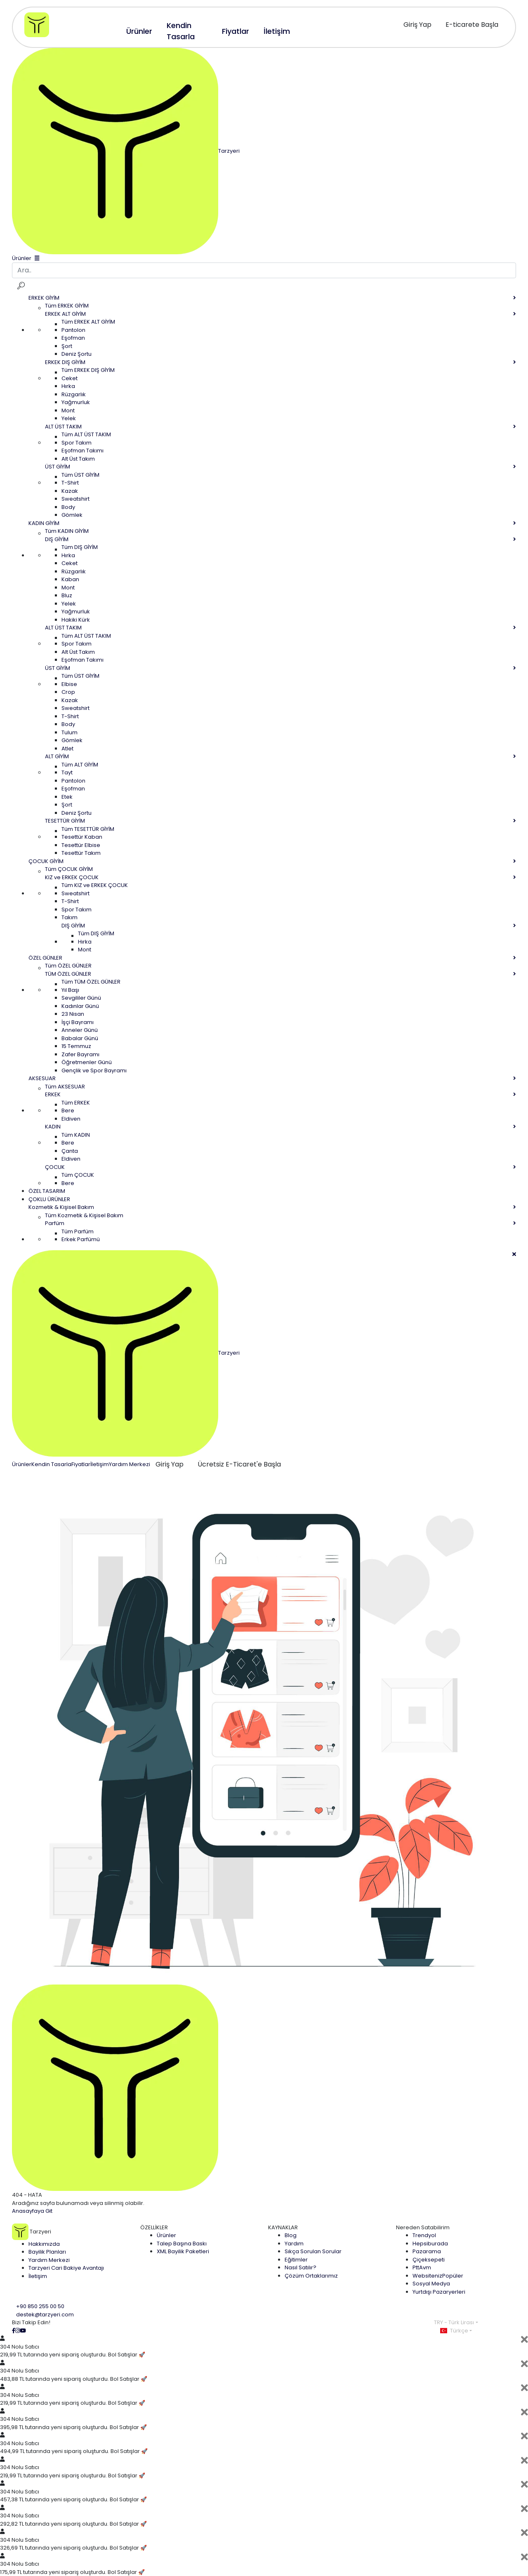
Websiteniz (437, 2276)
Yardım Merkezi (129, 1464)
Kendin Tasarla (51, 1464)
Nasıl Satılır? (300, 2267)
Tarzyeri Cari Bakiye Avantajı (66, 2268)
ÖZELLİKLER (154, 2227)
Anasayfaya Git (32, 2211)
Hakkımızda (44, 2244)
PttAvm (421, 2267)
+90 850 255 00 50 (40, 2306)
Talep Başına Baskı (182, 2243)
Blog (291, 2235)
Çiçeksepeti (428, 2260)
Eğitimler (296, 2260)
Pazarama (426, 2251)
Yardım (294, 2243)
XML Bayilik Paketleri (183, 2251)
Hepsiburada (430, 2243)
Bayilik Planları (47, 2252)
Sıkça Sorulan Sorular (313, 2251)
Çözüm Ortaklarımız (311, 2276)
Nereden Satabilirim (423, 2227)
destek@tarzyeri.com (45, 2314)
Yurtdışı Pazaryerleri (438, 2292)
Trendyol (424, 2235)
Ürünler (21, 1464)
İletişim (99, 1464)
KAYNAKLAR (283, 2227)
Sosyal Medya (431, 2283)
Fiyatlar (80, 1464)
